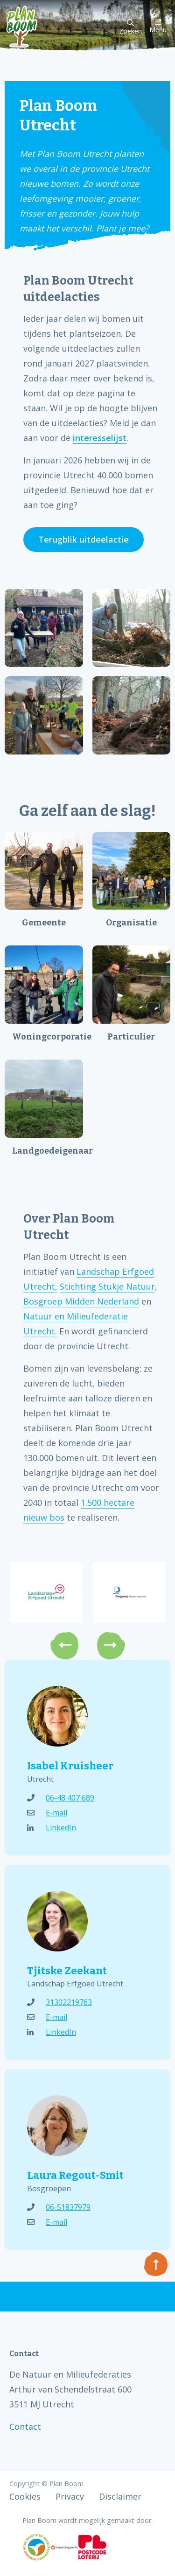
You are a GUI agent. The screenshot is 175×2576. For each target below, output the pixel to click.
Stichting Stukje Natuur (107, 1286)
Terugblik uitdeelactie (83, 539)
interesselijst (99, 437)
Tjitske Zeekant (67, 1970)
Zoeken (130, 27)
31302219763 (59, 2002)
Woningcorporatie (47, 1037)
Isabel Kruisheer (70, 1766)
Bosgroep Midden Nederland (81, 1301)
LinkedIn (51, 1827)
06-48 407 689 (60, 1798)
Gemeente (44, 923)
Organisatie (131, 923)
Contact (25, 2426)
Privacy (70, 2496)
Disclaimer (120, 2496)
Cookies (25, 2496)
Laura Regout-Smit (75, 2175)
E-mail (47, 1813)
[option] (46, 1592)
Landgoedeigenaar (47, 1151)
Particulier (131, 1037)
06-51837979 (59, 2207)
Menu (158, 26)
